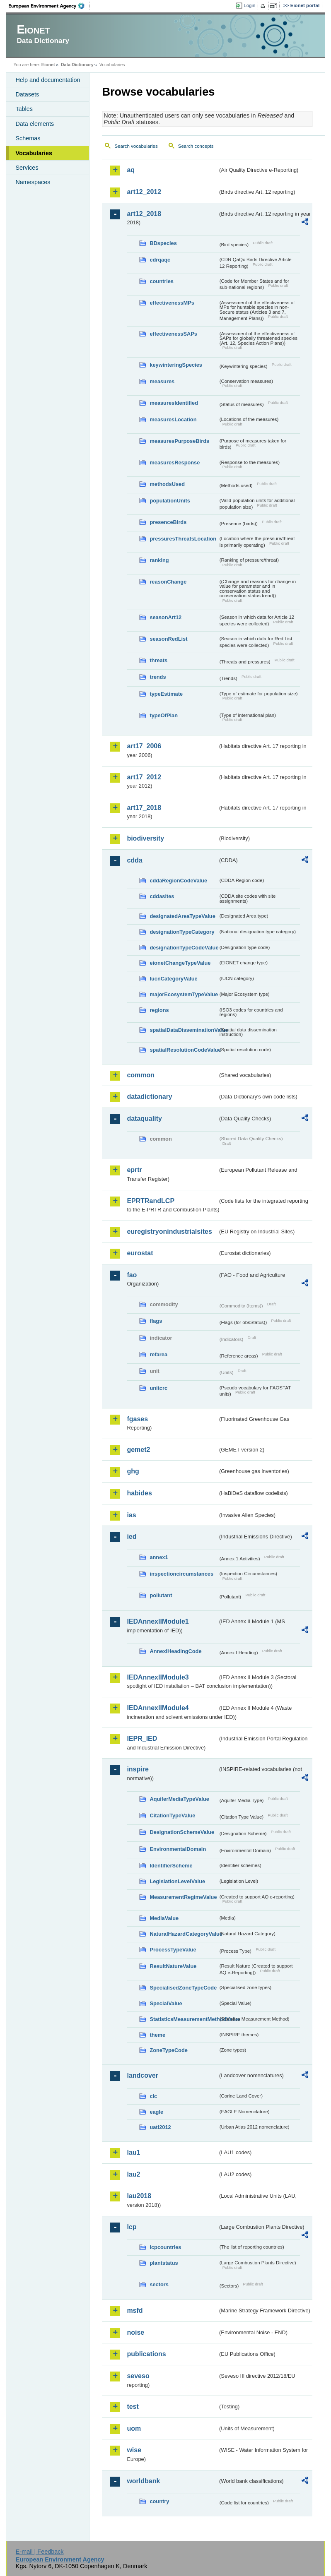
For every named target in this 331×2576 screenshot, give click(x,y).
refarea (158, 1354)
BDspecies (163, 243)
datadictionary (149, 1096)
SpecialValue (166, 2003)
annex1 (159, 1557)
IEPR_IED (142, 1738)
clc (153, 2096)
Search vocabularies (135, 146)
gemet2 (138, 1449)
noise (135, 2332)
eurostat (140, 1253)
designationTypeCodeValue (184, 947)
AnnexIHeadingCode (175, 1651)
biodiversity (145, 838)
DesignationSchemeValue (182, 1832)
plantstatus (164, 2263)
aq (131, 169)
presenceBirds (168, 522)
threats (158, 660)
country (159, 2501)
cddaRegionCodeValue (178, 880)
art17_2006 (144, 746)
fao (132, 1274)
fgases (137, 1419)
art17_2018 (144, 807)
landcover (142, 2075)
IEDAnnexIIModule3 (157, 1677)
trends (158, 677)
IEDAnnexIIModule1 (157, 1621)
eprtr (134, 1169)
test (132, 2406)
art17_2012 (144, 777)
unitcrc (158, 1388)
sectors (159, 2284)
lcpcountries (165, 2247)
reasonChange (168, 582)
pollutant (161, 1595)
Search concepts (196, 146)
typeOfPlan (164, 715)
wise (134, 2449)
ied (131, 1536)
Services (26, 167)
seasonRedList (168, 639)
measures (162, 381)
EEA (49, 6)
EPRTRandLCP (150, 1200)
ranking (159, 560)
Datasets (27, 94)
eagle (156, 2112)
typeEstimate (166, 694)
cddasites (162, 896)
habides (139, 1493)
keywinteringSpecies (176, 365)
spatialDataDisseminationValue (184, 1030)
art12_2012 (144, 191)
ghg (133, 1471)
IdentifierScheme (171, 1865)
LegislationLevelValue (177, 1881)
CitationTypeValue (172, 1815)
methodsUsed (167, 484)
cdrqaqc (160, 260)
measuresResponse (175, 462)
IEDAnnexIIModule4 (157, 1707)
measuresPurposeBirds (179, 441)
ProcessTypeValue (173, 1949)
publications (146, 2353)
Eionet (48, 64)
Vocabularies (33, 153)
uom (134, 2428)
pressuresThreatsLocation (183, 539)
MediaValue (164, 1918)
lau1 (133, 2152)
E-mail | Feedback (40, 2551)
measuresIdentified (174, 403)
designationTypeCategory (182, 932)
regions (159, 1010)
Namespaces (32, 182)
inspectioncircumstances (181, 1574)
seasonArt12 (165, 617)
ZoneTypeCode (168, 2050)
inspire (137, 1769)
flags (156, 1321)
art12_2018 (144, 213)
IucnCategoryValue (173, 979)
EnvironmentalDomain (178, 1849)
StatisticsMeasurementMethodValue (184, 2019)
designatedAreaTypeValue (182, 916)
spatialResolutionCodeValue (184, 1050)
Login (249, 5)
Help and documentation (47, 80)
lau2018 (139, 2195)
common (141, 1075)
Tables (24, 109)
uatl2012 (160, 2127)
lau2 (133, 2174)
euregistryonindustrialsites (169, 1231)
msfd (135, 2310)
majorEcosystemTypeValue (184, 994)
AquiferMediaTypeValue (179, 1799)
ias (131, 1515)
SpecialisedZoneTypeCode (183, 1988)
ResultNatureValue (173, 1966)
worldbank (143, 2481)
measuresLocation (173, 419)
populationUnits (170, 500)
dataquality (144, 1118)
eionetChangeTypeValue (180, 963)
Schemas (27, 138)
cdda (134, 860)
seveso (138, 2375)
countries (162, 281)
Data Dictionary (77, 64)
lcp (131, 2226)
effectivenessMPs (172, 303)
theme (157, 2035)
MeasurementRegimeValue (183, 1897)
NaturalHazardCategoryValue (184, 1934)
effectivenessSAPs (173, 334)
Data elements (34, 123)
